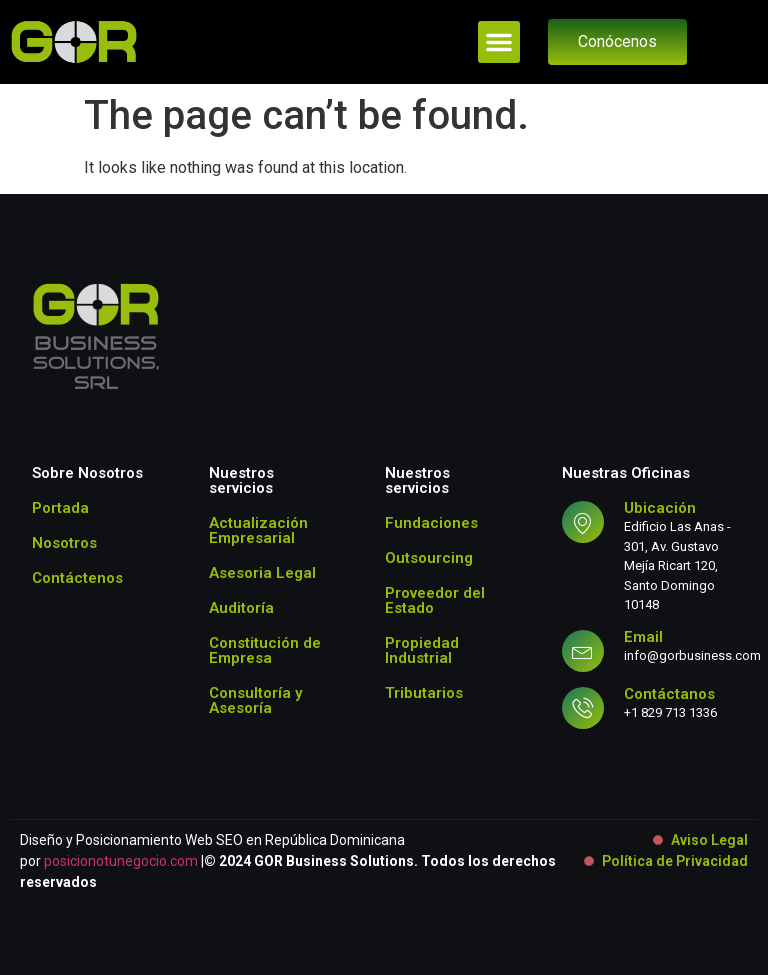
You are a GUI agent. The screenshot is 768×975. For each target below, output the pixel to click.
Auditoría (241, 608)
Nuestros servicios (241, 480)
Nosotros (64, 543)
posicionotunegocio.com (121, 861)
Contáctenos (77, 578)
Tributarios (424, 693)
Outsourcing (429, 558)
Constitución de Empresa (265, 650)
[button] (499, 42)
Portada (60, 508)
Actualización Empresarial (258, 530)
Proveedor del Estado (435, 600)
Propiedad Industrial (422, 650)
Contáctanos (669, 694)
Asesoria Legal (262, 573)
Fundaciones (431, 523)
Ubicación (660, 508)
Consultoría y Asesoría (255, 700)
